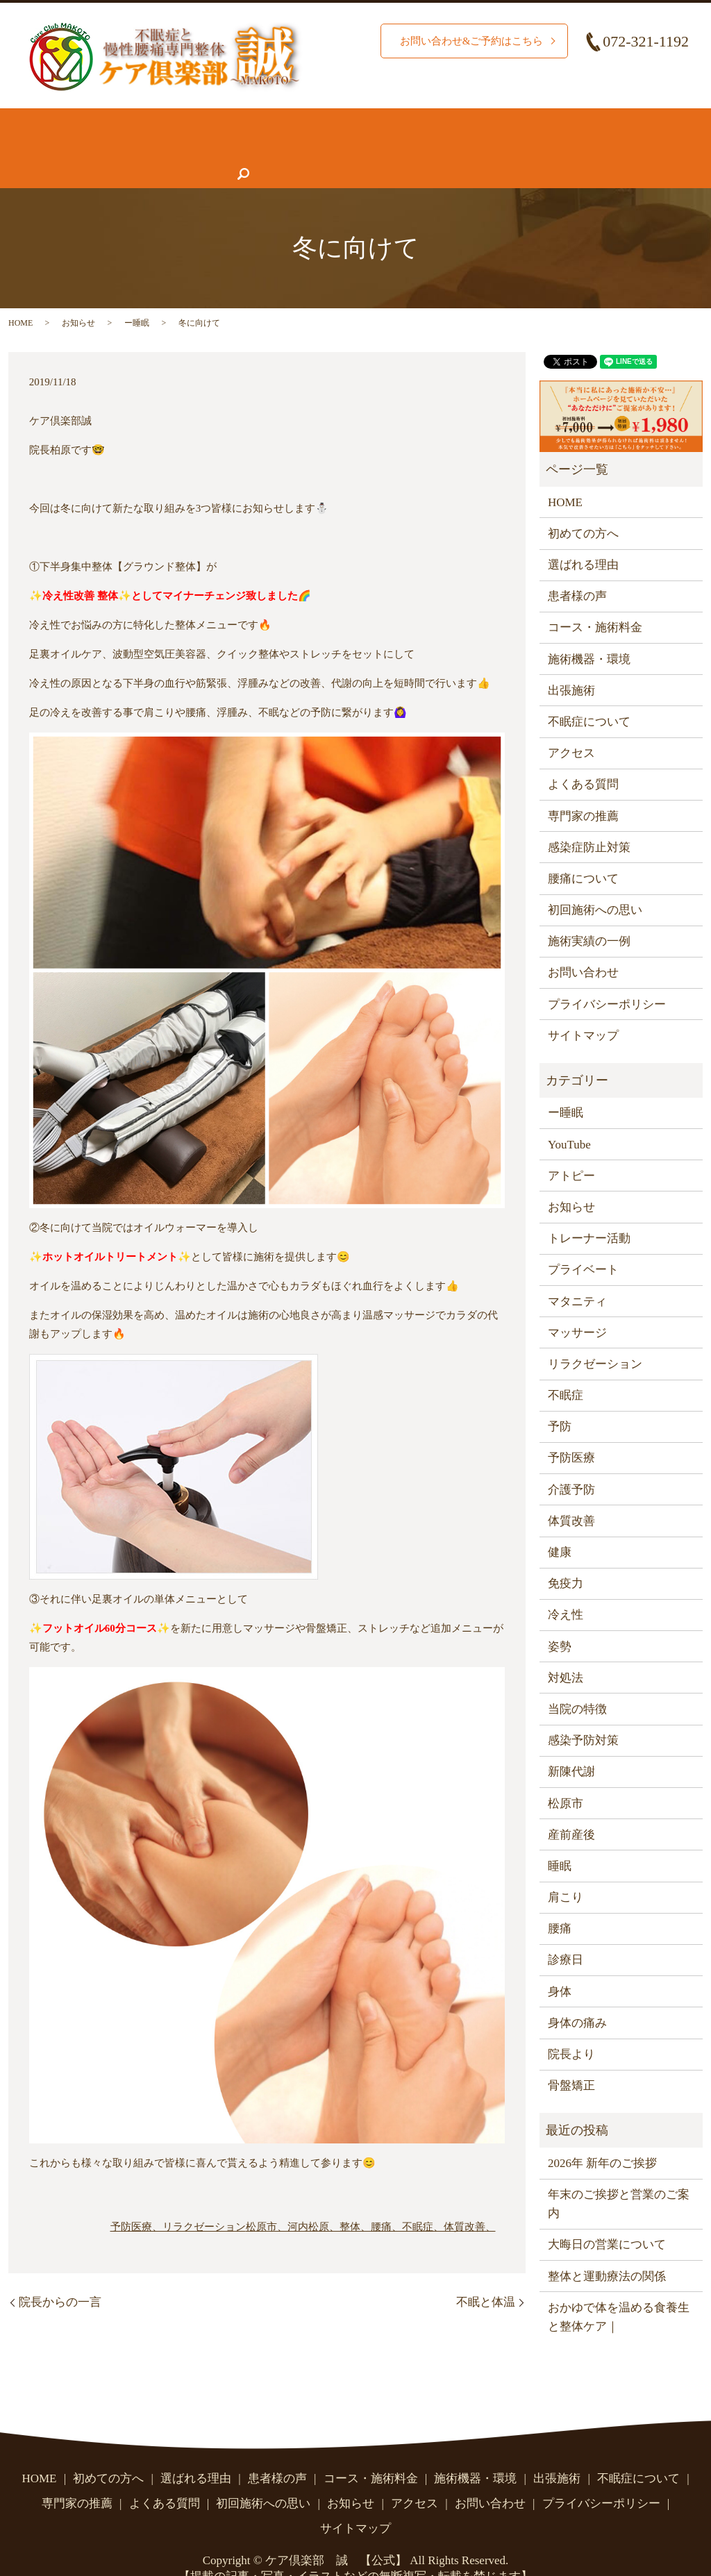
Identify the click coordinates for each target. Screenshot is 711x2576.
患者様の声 (155, 146)
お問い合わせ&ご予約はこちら (467, 41)
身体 (559, 1964)
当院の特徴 (577, 1682)
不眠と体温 (485, 2275)
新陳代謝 (571, 1744)
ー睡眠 (136, 296)
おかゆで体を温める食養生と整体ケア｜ (618, 2290)
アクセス (492, 146)
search (644, 147)
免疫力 (565, 1556)
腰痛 (559, 1901)
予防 (559, 1399)
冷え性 (565, 1587)
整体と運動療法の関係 (607, 2249)
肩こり (565, 1870)
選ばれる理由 (208, 120)
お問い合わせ (574, 146)
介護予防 (571, 1462)
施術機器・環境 (497, 120)
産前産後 (571, 1807)
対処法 (565, 1650)
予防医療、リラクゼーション (178, 2199)
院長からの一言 (60, 2275)
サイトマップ (583, 1008)
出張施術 (571, 663)
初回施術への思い (595, 882)
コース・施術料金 (385, 120)
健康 (559, 1525)
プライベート (583, 1242)
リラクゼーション (595, 1337)
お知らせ (421, 146)
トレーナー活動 (589, 1211)
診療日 (565, 1932)
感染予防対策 (583, 1713)
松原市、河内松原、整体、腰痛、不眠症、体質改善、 (371, 2199)
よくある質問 (338, 146)
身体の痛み (577, 1995)
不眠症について (61, 146)
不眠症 (565, 1368)
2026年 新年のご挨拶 (602, 2136)
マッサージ (577, 1305)
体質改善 (571, 1493)
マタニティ (577, 1273)
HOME (37, 120)
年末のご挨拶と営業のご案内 (618, 2177)
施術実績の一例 (589, 914)
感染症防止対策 (589, 820)
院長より (571, 2027)
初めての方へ (113, 120)
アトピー (571, 1148)
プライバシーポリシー (607, 977)
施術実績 (291, 120)
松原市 (565, 1775)
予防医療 (571, 1430)
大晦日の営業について (607, 2217)
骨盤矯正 (571, 2058)
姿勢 (559, 1619)
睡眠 (559, 1839)
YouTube (569, 1117)
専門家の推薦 (244, 146)
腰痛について (597, 120)
